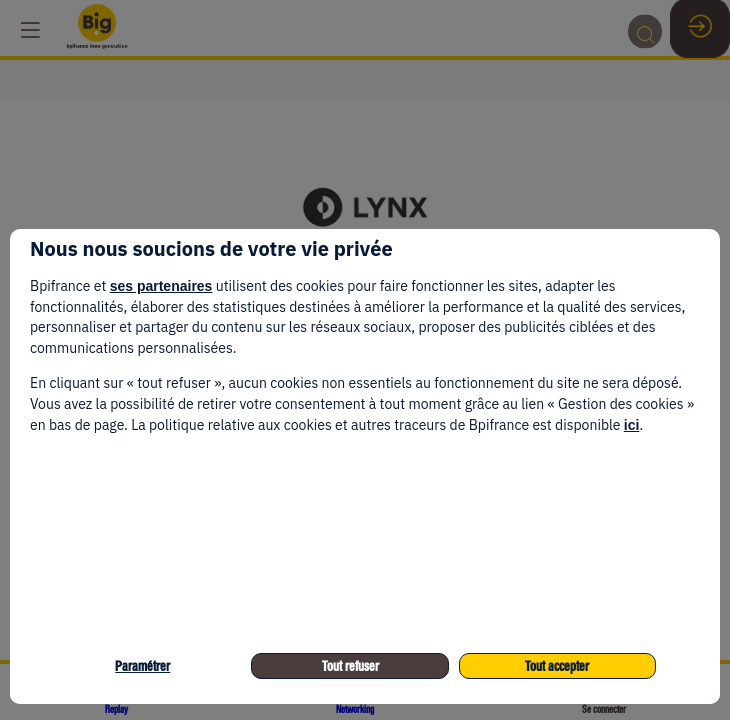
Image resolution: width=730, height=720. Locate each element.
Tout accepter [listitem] (557, 666)
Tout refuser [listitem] (350, 666)
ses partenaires (161, 286)
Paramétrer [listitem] (142, 666)
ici (632, 425)
